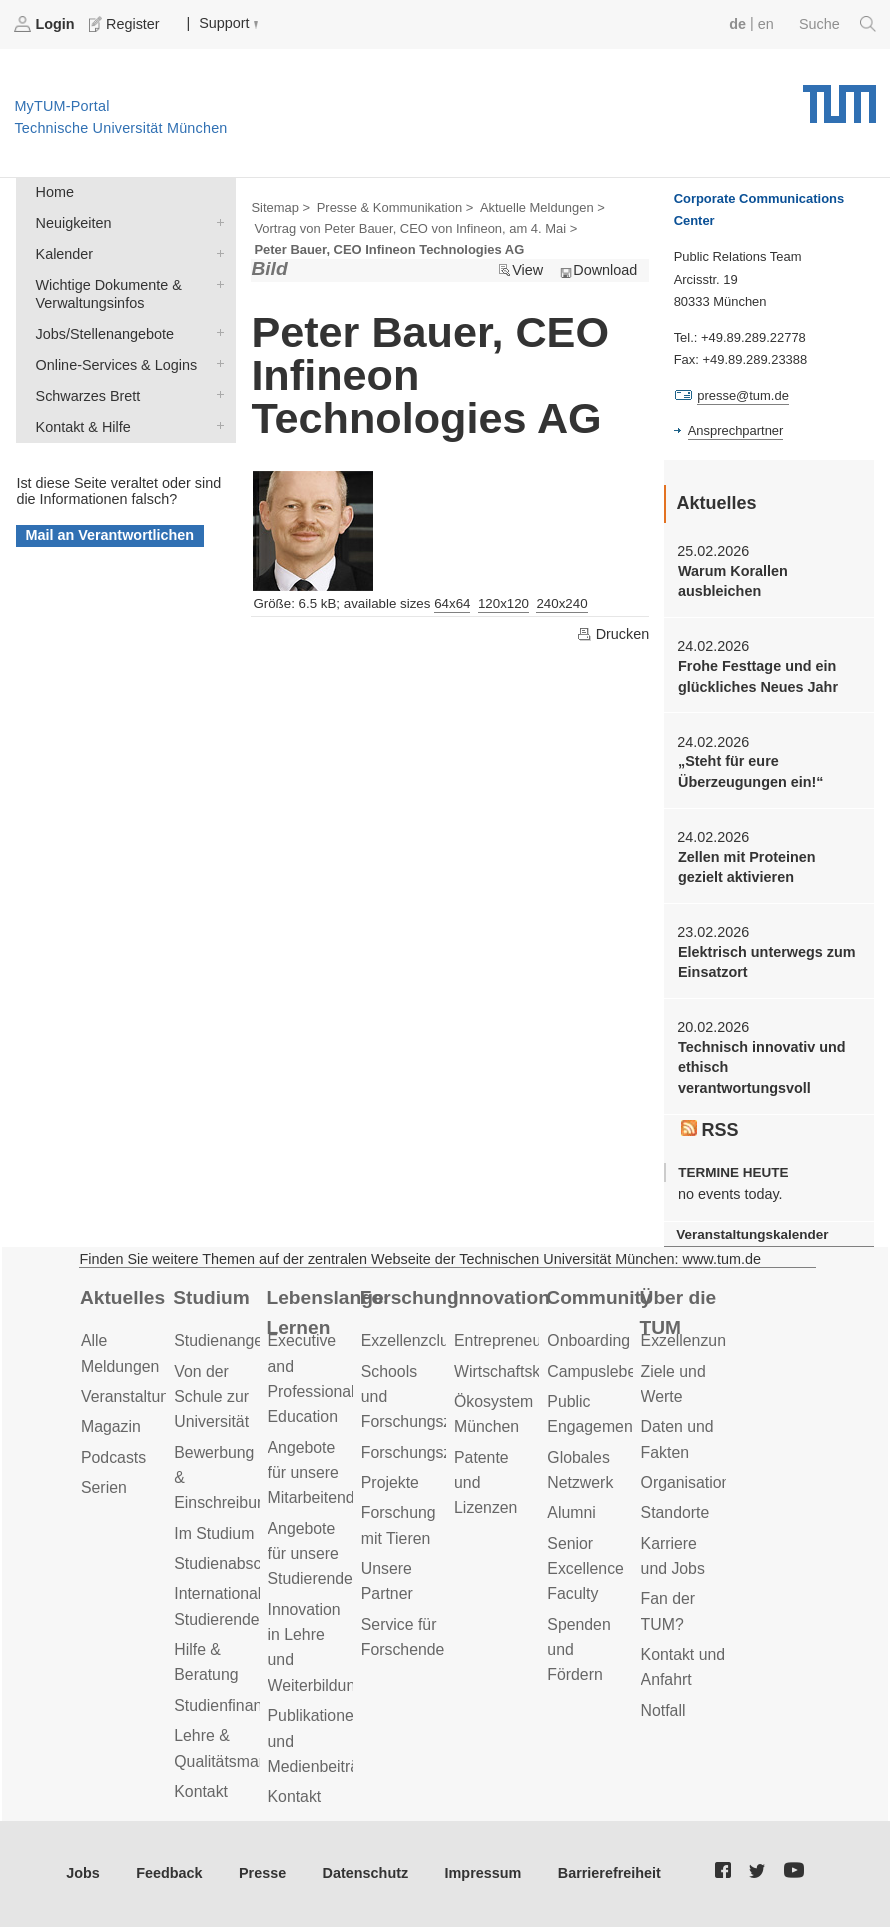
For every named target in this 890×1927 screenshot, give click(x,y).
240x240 (561, 603)
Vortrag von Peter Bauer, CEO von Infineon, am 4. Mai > (415, 228)
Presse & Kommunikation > (395, 207)
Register (126, 24)
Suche (837, 24)
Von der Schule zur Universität (211, 1397)
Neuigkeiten (216, 221)
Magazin (111, 1426)
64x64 (452, 603)
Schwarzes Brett (216, 394)
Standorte (675, 1512)
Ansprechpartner (736, 430)
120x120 (503, 603)
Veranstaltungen (138, 1396)
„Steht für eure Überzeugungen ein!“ (751, 771)
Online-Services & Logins (216, 363)
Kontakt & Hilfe (216, 425)
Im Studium (214, 1533)
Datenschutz (366, 1873)
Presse (262, 1873)
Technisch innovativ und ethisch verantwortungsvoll (762, 1067)
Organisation (686, 1482)
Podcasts (113, 1457)
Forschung (409, 1297)
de (737, 24)
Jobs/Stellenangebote (216, 332)
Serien (104, 1487)
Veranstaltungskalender (752, 1234)
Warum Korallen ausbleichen (733, 581)
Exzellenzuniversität (711, 1340)
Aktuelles (122, 1297)
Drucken (613, 634)
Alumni (571, 1512)
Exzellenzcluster (418, 1340)
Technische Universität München (839, 97)
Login (46, 24)
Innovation (501, 1297)
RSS (710, 1130)
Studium (211, 1297)
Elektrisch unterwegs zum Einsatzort (767, 962)
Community (598, 1297)
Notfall (663, 1710)
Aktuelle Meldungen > (542, 207)
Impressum (483, 1873)
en (766, 24)
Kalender (216, 252)
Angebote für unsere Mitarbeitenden (320, 1473)
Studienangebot (229, 1340)
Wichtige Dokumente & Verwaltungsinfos (216, 283)
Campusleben (596, 1371)
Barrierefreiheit (609, 1873)
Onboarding (588, 1340)
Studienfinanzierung (244, 1705)
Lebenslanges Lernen (326, 1313)
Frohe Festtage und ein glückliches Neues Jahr (758, 676)
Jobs (83, 1873)
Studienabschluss (236, 1563)
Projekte (390, 1482)
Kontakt (201, 1791)
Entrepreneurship (514, 1340)
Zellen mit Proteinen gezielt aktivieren (747, 867)
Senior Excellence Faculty (585, 1569)
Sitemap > (280, 207)
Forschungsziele (418, 1452)
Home (55, 192)
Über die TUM (678, 1313)
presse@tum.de (743, 395)
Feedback (169, 1873)
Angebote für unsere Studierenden (315, 1554)
